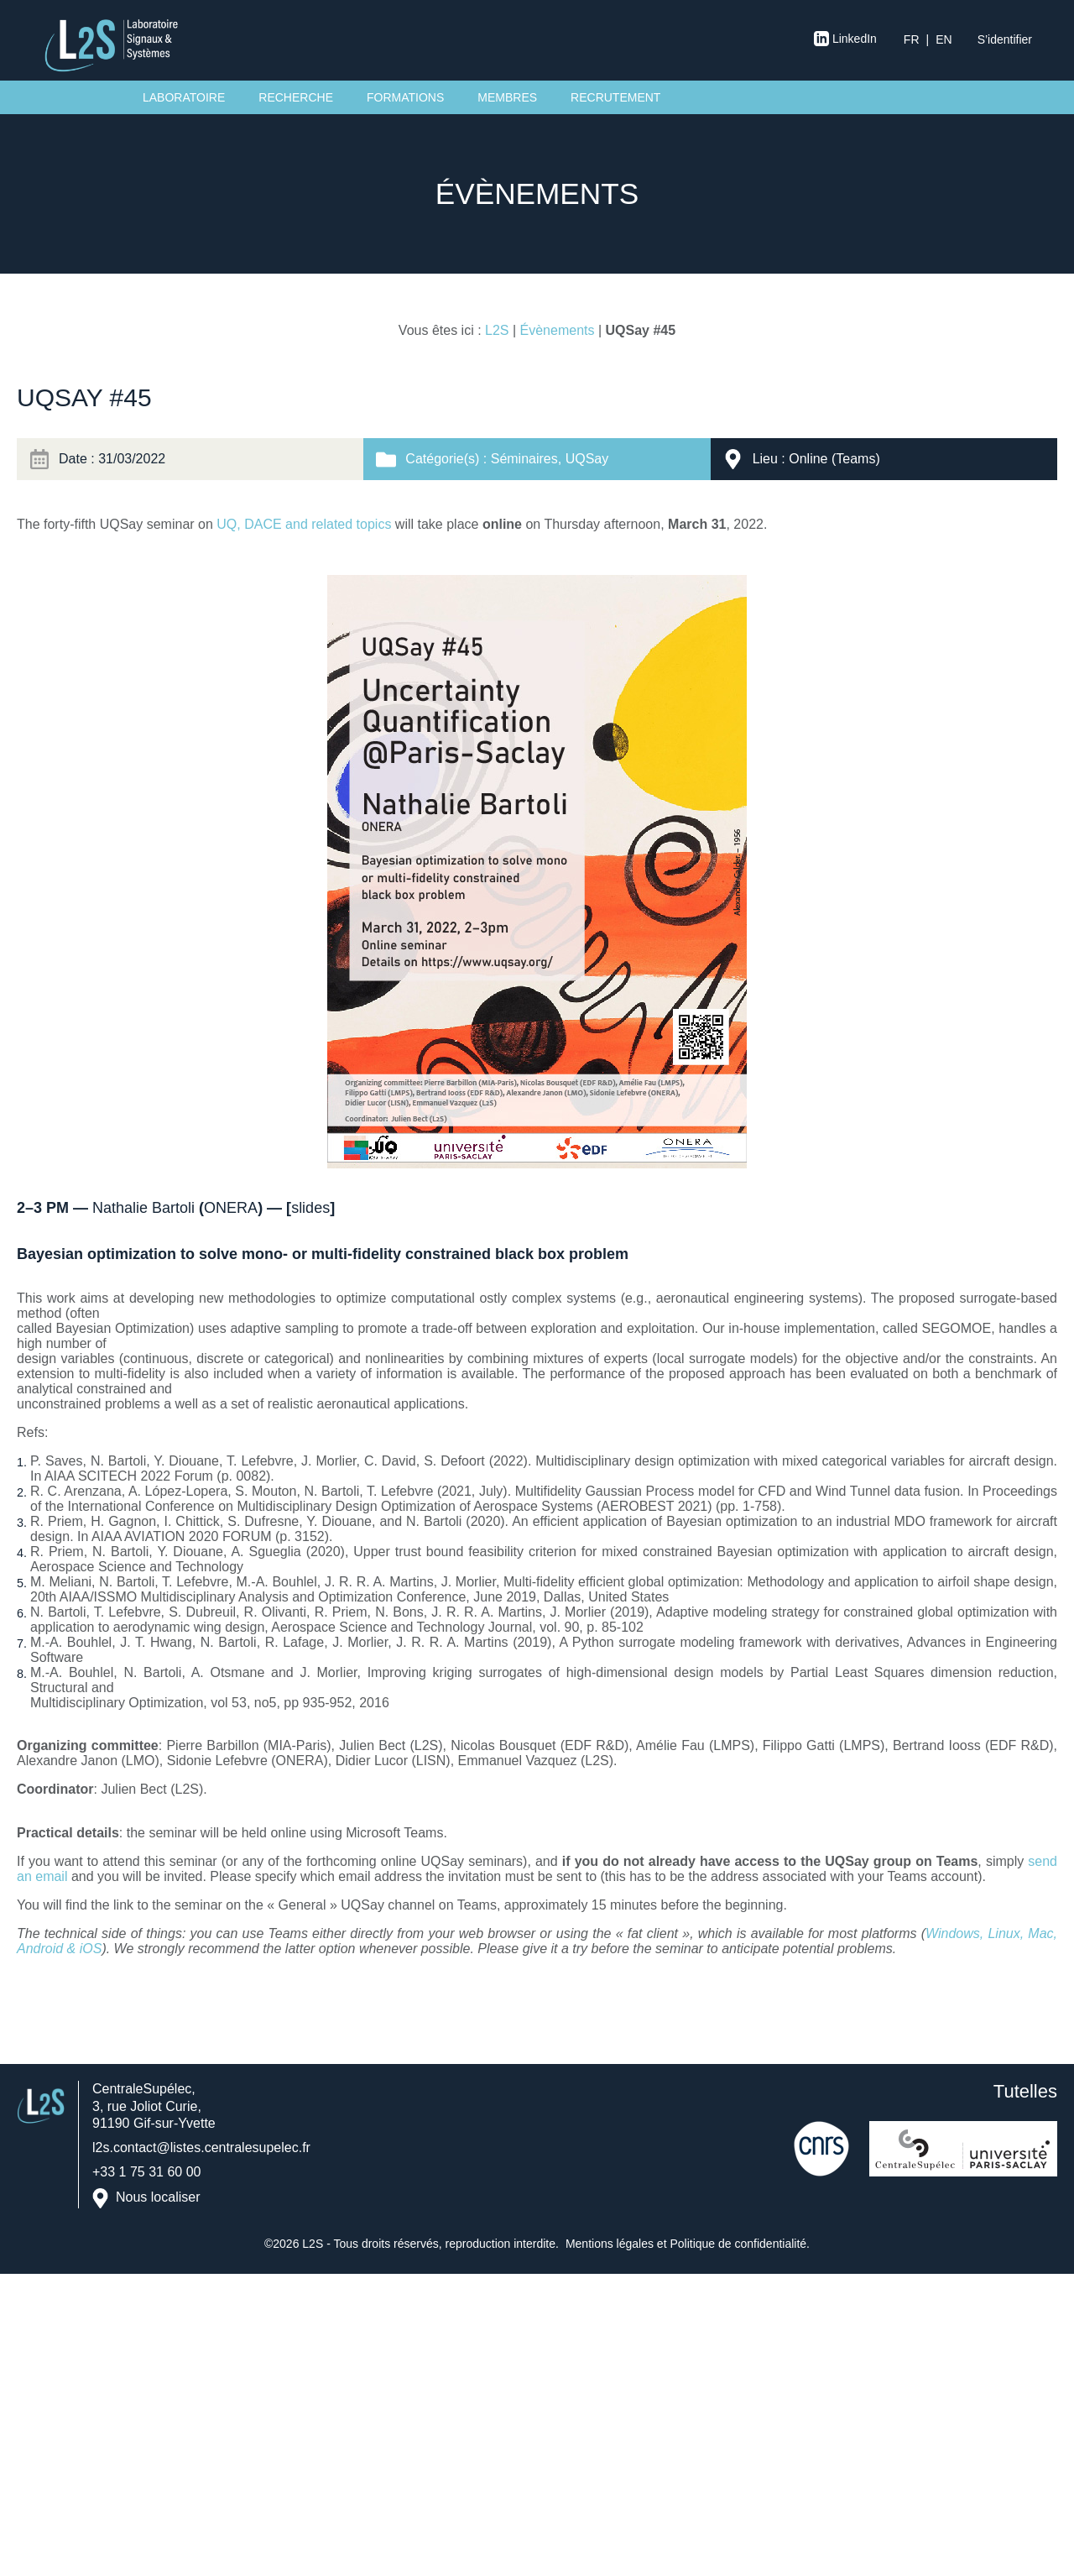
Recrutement (615, 97)
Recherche (295, 97)
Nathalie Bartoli (143, 1207)
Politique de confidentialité (738, 2243)
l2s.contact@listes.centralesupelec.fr (201, 2147)
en (943, 39)
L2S (496, 330)
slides (310, 1207)
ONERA (231, 1207)
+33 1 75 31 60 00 (146, 2172)
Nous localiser (158, 2197)
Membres (507, 97)
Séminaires (524, 459)
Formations (405, 97)
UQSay (587, 459)
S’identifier (1005, 39)
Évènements (557, 330)
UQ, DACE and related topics (303, 524)
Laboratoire (184, 97)
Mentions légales (610, 2243)
